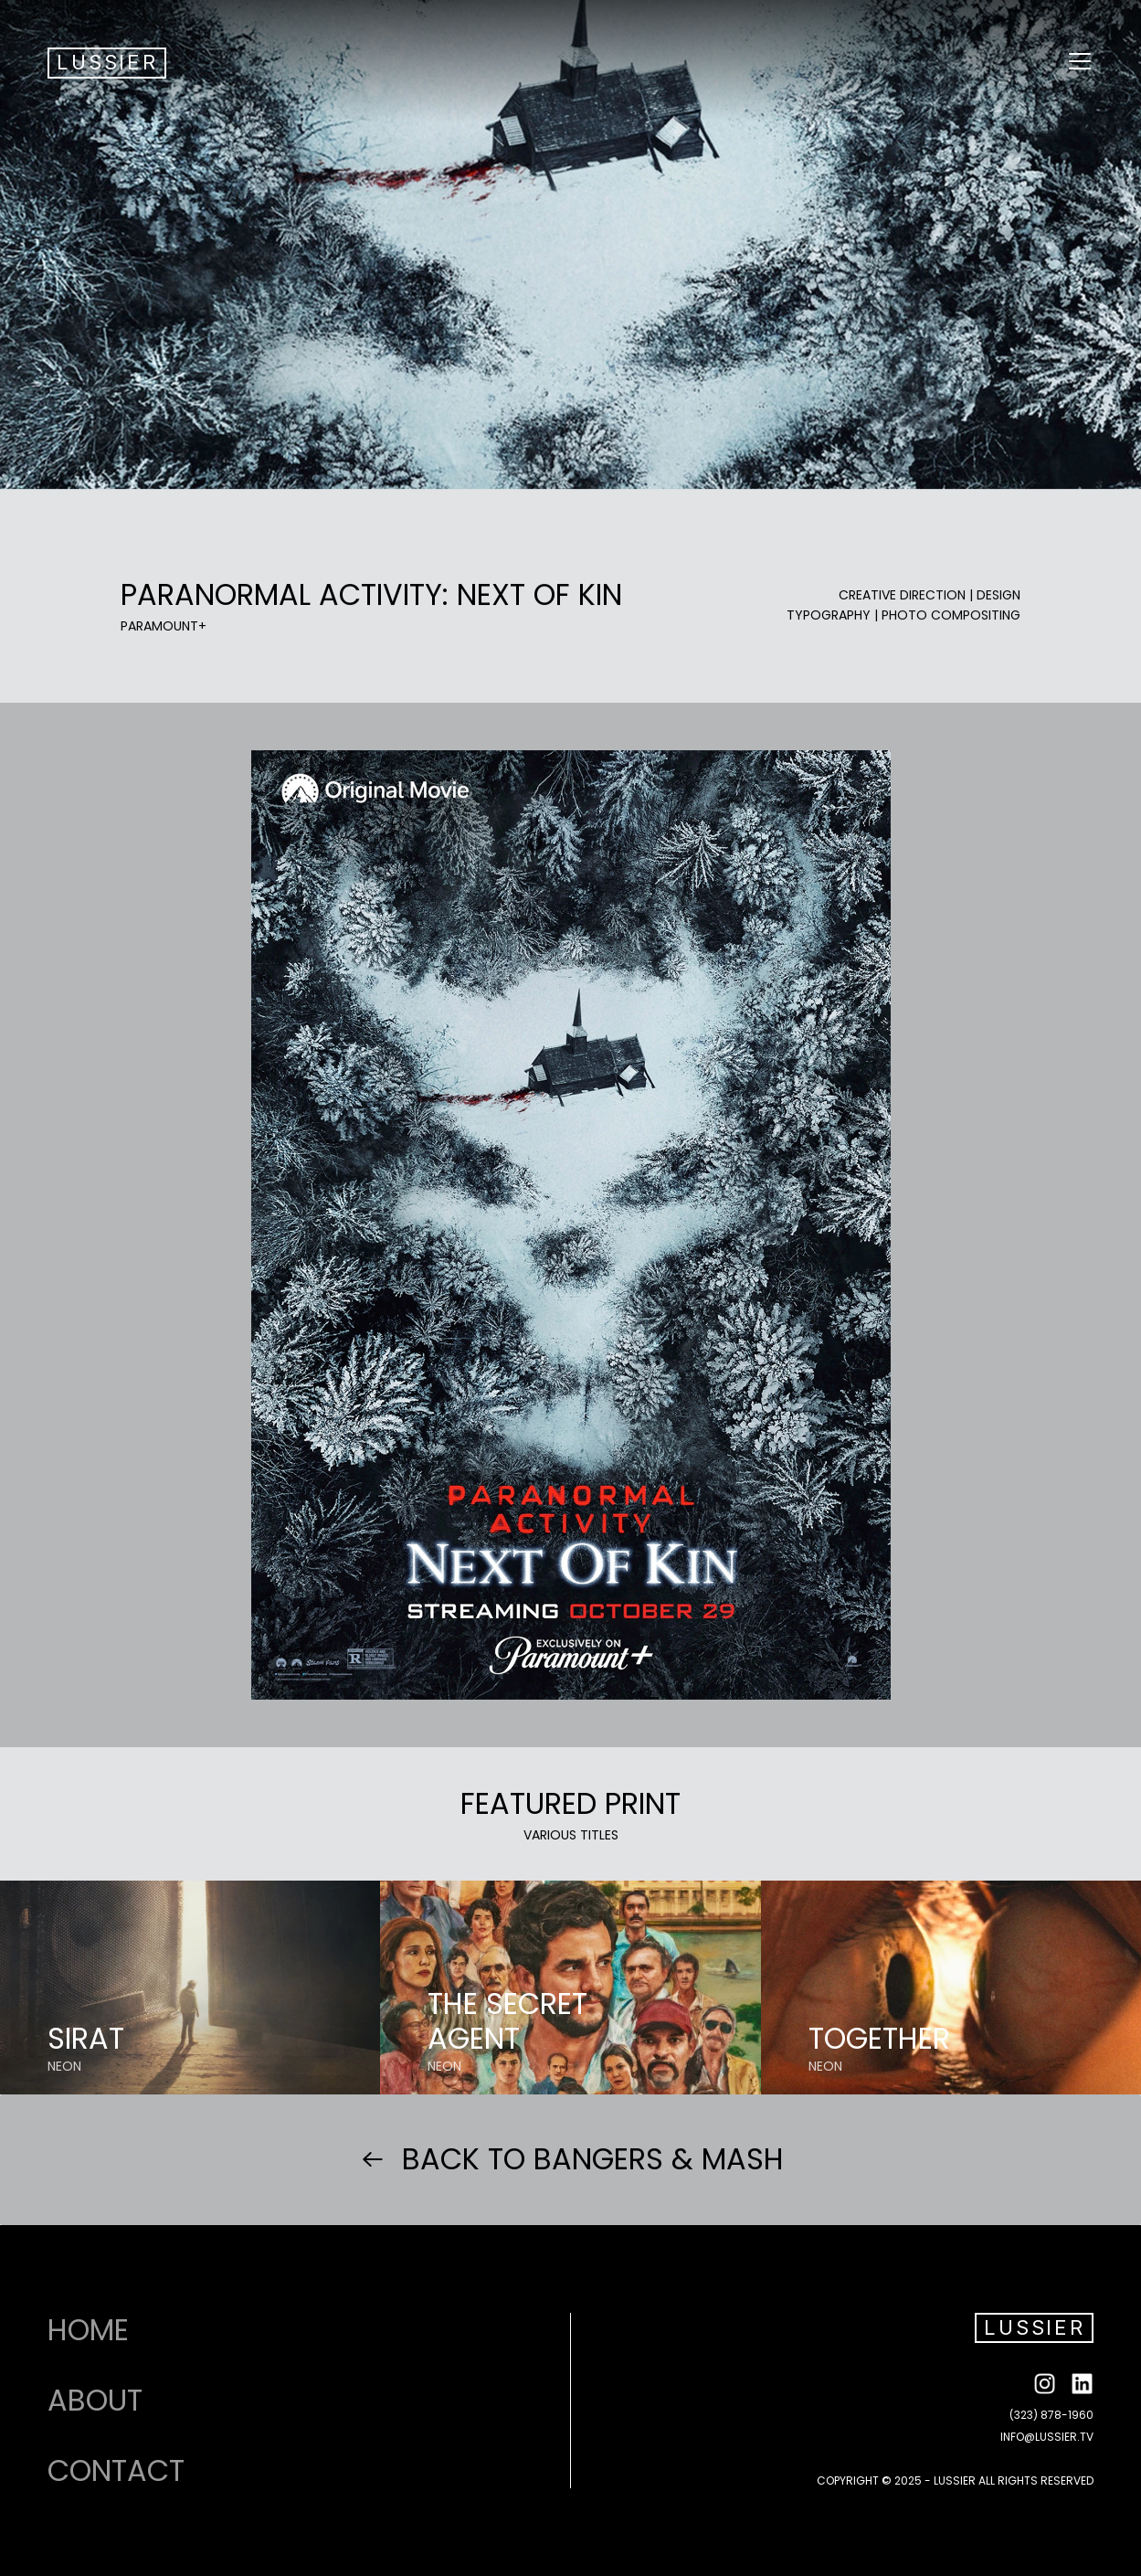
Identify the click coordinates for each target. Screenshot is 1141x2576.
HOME (88, 2330)
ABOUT (95, 2400)
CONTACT (116, 2471)
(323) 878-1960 (1051, 2415)
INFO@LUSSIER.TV (1046, 2437)
